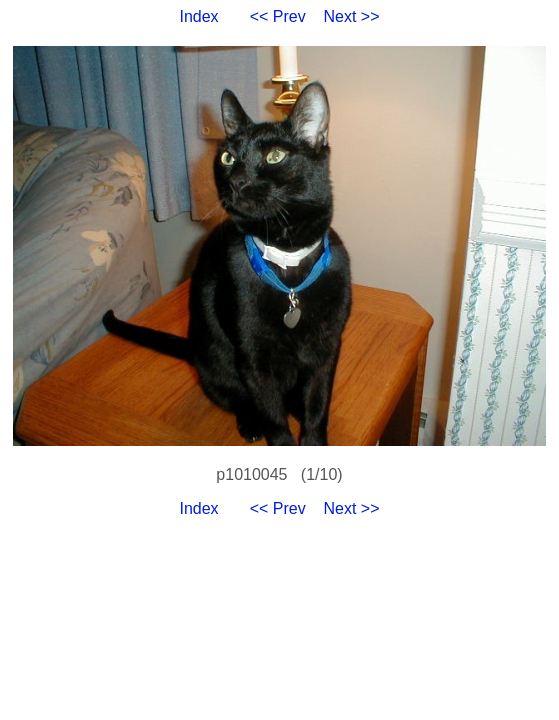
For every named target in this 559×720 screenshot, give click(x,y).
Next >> (352, 16)
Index (198, 16)
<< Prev (278, 16)
